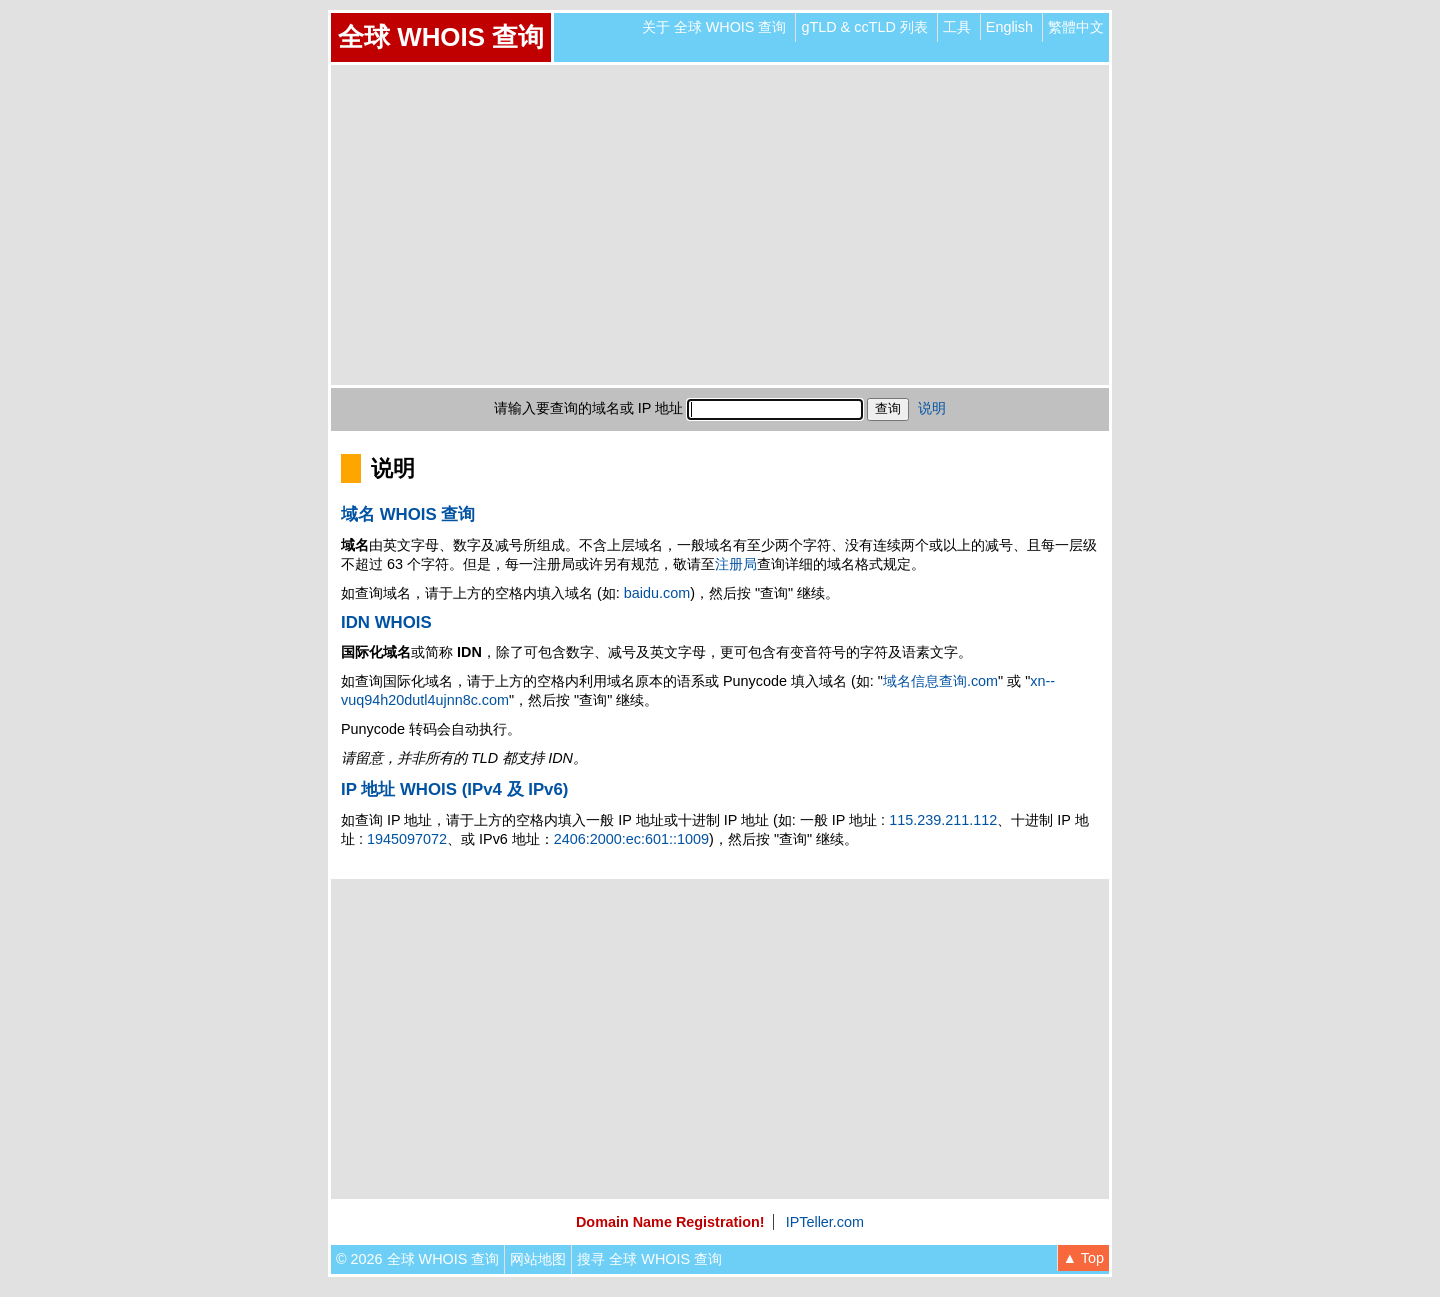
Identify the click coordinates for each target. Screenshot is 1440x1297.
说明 (932, 408)
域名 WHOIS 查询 (408, 514)
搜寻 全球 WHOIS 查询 (649, 1259)
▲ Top (1083, 1258)
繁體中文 (1076, 27)
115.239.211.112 (943, 820)
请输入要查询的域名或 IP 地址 (588, 408)
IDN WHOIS (386, 622)
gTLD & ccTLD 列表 (864, 27)
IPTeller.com (825, 1222)
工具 (957, 27)
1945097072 (407, 839)
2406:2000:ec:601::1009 (631, 839)
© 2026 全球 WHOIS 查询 (417, 1259)
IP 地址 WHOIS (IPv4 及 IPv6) (454, 789)
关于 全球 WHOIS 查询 (714, 27)
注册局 (736, 564)
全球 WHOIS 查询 (441, 37)
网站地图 (538, 1259)
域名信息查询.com (940, 681)
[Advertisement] (720, 225)
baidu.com (657, 593)
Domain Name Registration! (670, 1222)
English (1009, 27)
